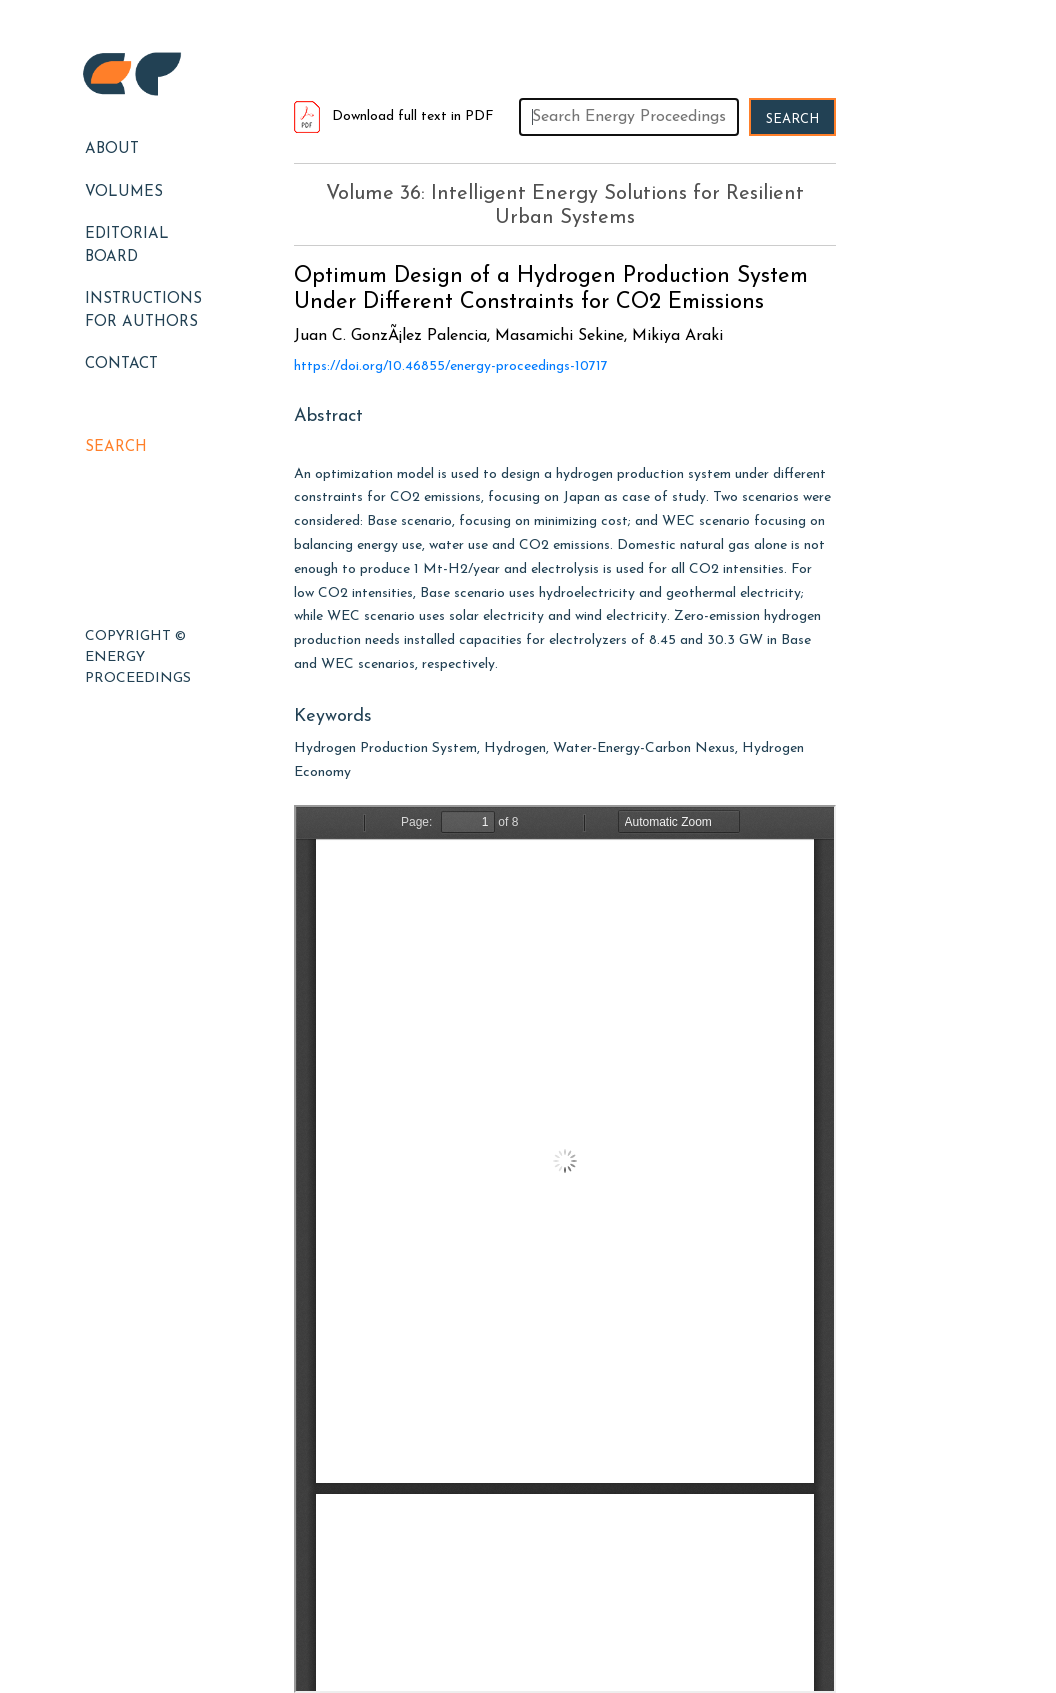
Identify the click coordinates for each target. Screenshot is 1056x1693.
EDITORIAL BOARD (127, 246)
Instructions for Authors (143, 311)
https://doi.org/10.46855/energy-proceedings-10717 (451, 366)
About (112, 149)
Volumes (124, 192)
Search (116, 447)
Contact (121, 364)
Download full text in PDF (394, 116)
